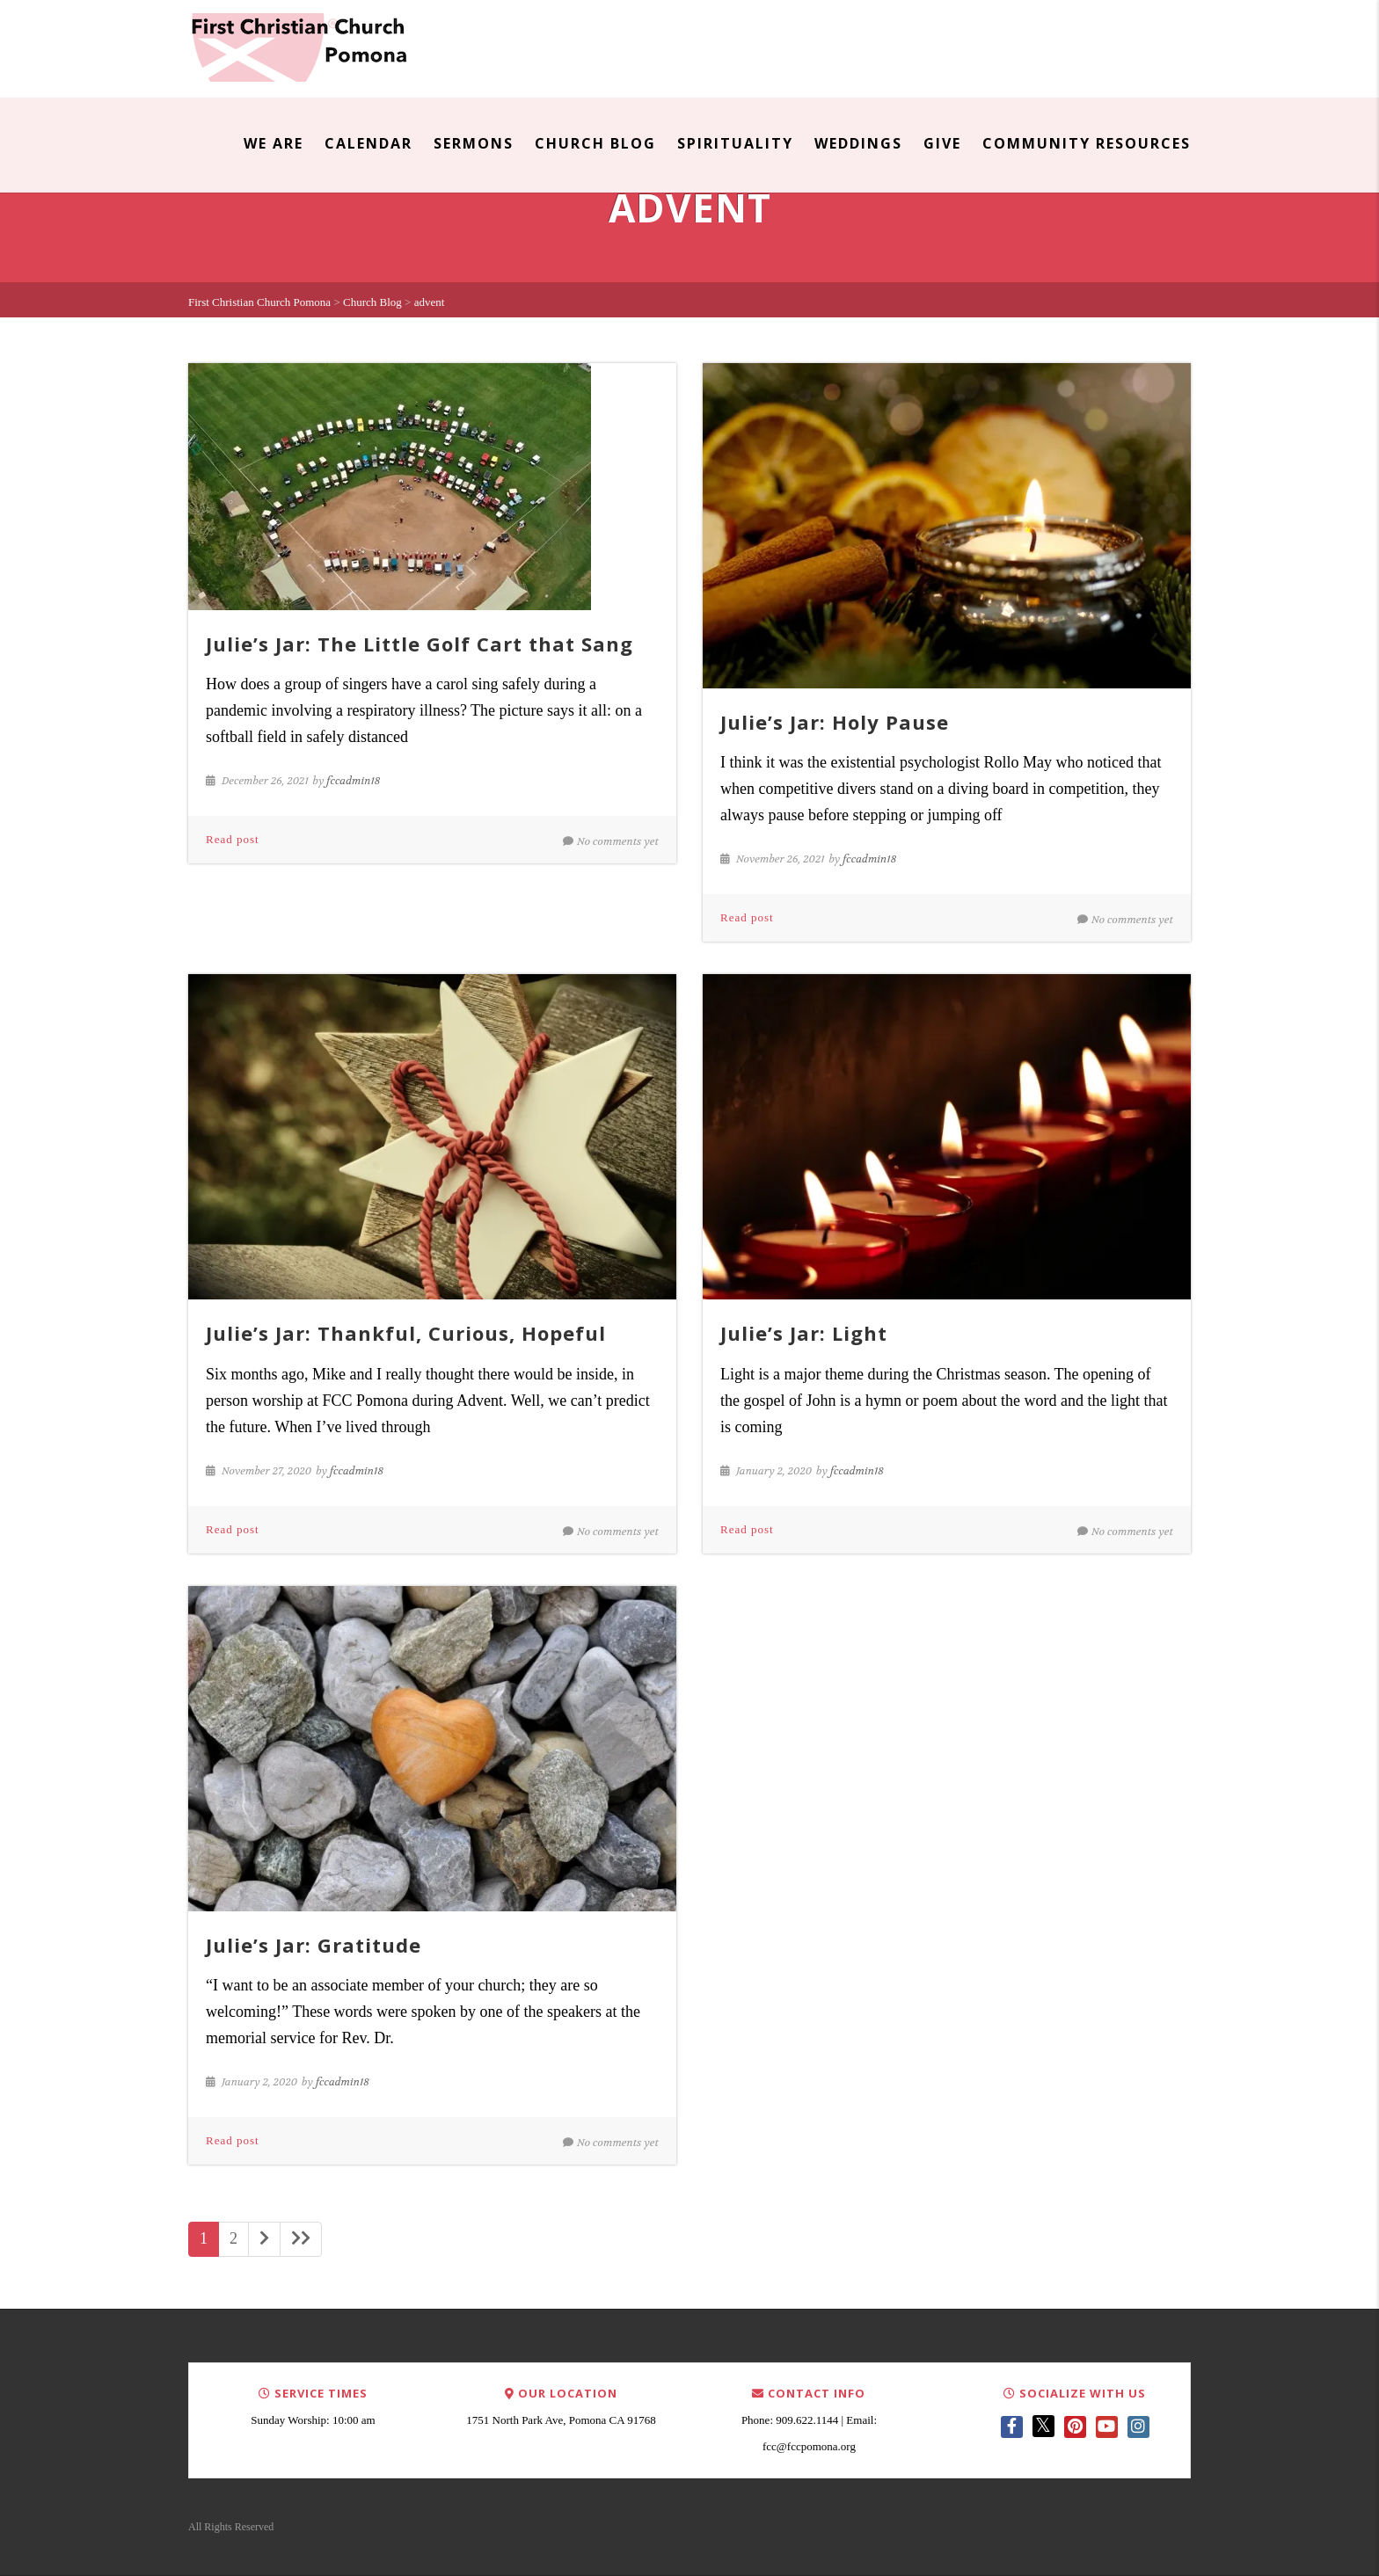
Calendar (368, 143)
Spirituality (735, 143)
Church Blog (595, 143)
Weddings (858, 143)
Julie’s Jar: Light (803, 1333)
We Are (273, 143)
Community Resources (1086, 143)
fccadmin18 (353, 781)
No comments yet (611, 841)
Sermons (474, 143)
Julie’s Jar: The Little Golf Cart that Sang (419, 643)
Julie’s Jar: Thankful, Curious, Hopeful (406, 1333)
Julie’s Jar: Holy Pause (834, 722)
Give (942, 143)
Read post (232, 839)
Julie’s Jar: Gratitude (313, 1945)
